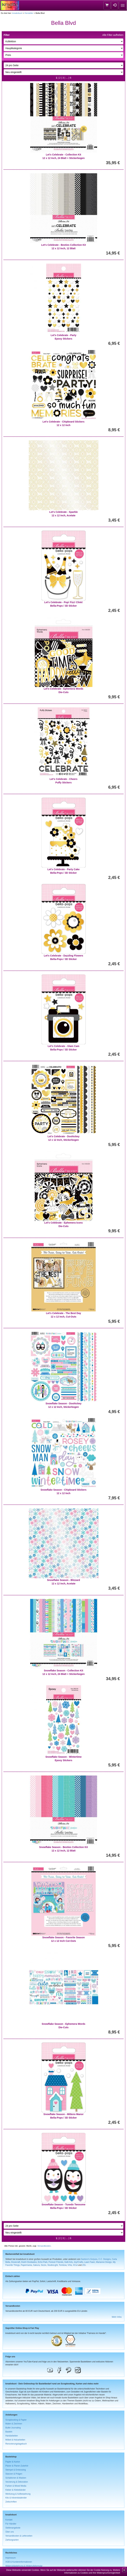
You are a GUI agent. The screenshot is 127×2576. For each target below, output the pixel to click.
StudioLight (52, 2265)
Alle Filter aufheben (112, 35)
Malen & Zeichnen (13, 2423)
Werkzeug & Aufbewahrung (17, 2494)
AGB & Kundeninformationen (18, 2562)
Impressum (10, 2558)
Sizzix (43, 2265)
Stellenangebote (12, 2528)
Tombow (63, 2265)
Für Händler (10, 2524)
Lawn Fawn (89, 2262)
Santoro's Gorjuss (89, 2259)
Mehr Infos (117, 2317)
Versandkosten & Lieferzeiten (18, 2536)
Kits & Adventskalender (16, 2498)
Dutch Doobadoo (29, 2262)
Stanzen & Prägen (13, 2474)
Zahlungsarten (12, 2540)
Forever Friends (56, 2262)
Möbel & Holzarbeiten (15, 2440)
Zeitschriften (11, 2502)
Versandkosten (44, 2246)
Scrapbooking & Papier (16, 2420)
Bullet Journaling (13, 2427)
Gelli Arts (68, 2262)
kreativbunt (17, 13)
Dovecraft (15, 2262)
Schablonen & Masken (15, 2478)
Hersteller (29, 13)
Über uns (9, 2532)
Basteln (8, 2432)
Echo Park (42, 2262)
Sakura (36, 2265)
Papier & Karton (12, 2462)
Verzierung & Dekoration (16, 2482)
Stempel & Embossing (15, 2470)
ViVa (70, 2265)
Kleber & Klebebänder (15, 2490)
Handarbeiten (11, 2436)
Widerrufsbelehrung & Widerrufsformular (24, 2566)
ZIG (84, 2265)
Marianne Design (104, 2262)
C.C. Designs (104, 2259)
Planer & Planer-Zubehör (16, 2466)
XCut (75, 2265)
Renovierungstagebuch (16, 2444)
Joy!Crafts (78, 2262)
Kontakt (8, 2520)
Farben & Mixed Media (15, 2486)
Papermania (26, 2265)
